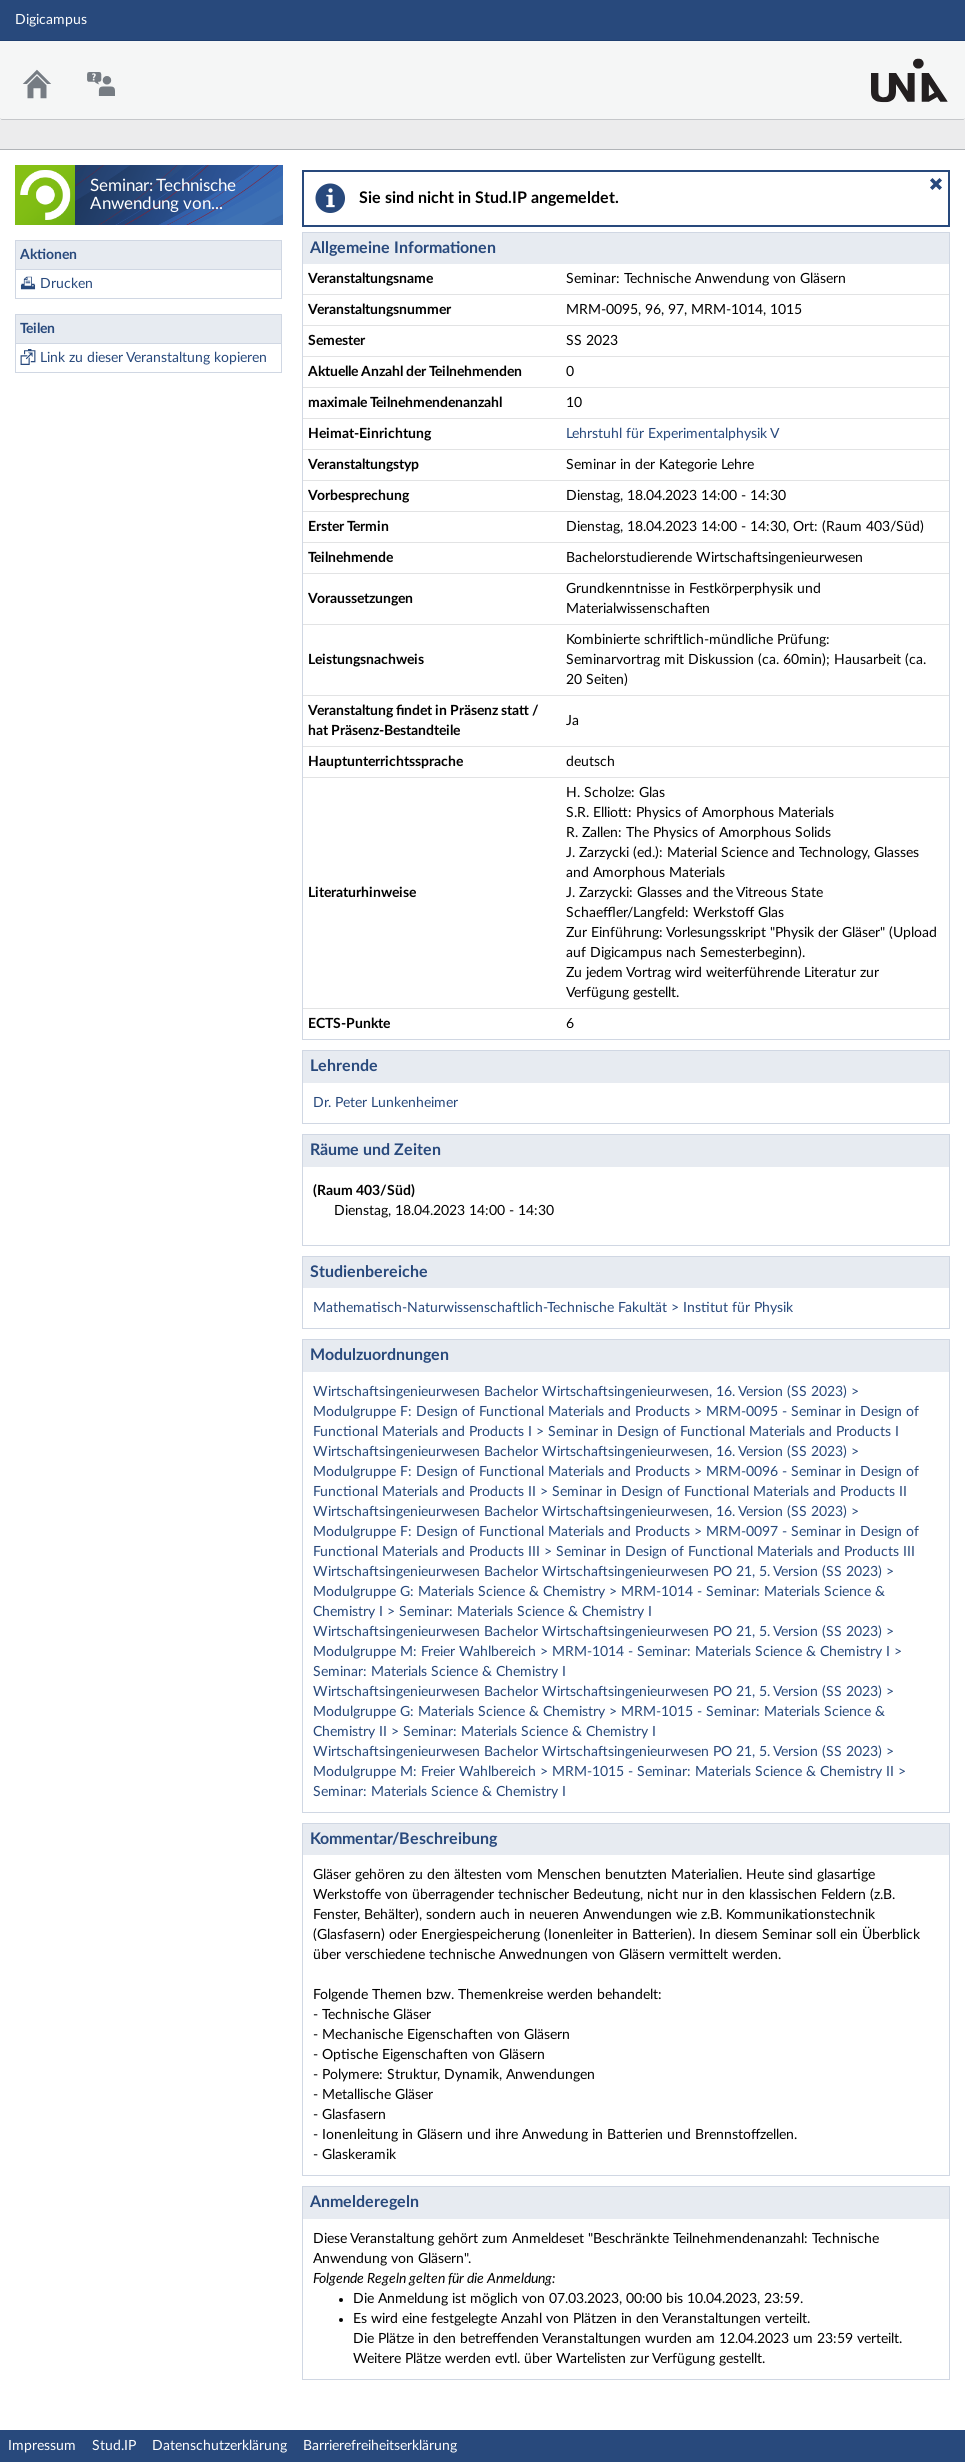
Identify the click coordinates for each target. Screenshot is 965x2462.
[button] (936, 184)
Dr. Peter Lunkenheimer (385, 1103)
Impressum (42, 2446)
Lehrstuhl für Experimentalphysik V (672, 434)
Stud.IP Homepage (888, 67)
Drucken (66, 284)
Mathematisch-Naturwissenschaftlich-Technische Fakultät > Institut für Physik (553, 1308)
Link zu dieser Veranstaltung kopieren (153, 358)
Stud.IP (114, 2446)
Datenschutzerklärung (219, 2446)
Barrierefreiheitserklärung (380, 2446)
